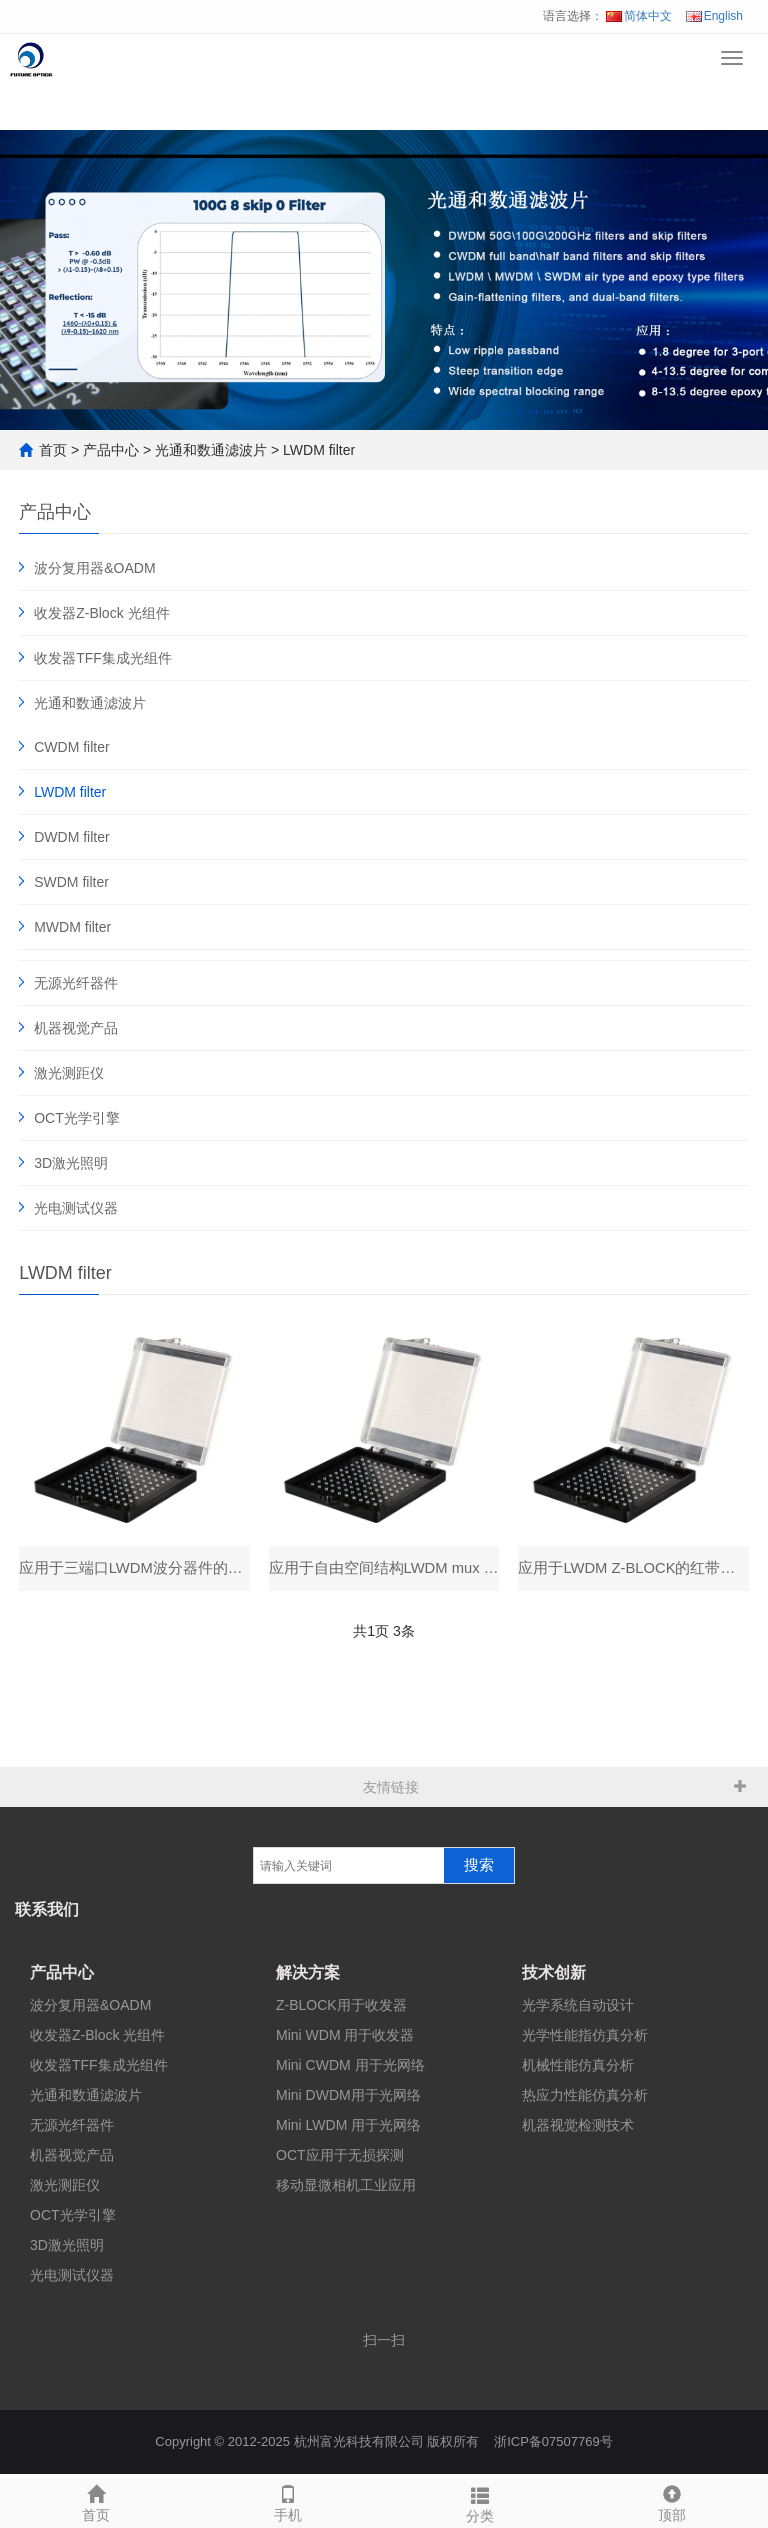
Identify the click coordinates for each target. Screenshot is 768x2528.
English (714, 16)
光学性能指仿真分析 (585, 2039)
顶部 (672, 2501)
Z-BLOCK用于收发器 (341, 2009)
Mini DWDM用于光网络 (348, 2099)
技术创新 (554, 1976)
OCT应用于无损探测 (340, 2159)
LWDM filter (319, 450)
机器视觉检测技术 (578, 2129)
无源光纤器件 (76, 983)
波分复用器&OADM (94, 568)
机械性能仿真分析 (578, 2069)
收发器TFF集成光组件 (103, 658)
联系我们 (47, 1913)
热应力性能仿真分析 (585, 2099)
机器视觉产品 (76, 1028)
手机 (288, 2501)
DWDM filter (71, 837)
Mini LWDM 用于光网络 (348, 2129)
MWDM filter (72, 927)
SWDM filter (71, 882)
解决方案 (308, 1976)
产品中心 (111, 450)
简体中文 (639, 16)
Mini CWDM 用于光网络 (350, 2069)
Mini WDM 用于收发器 (345, 2039)
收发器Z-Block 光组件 (101, 613)
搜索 (479, 1869)
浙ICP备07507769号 (553, 2445)
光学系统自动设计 (578, 2009)
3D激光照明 (71, 1163)
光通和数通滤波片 (211, 450)
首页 (53, 450)
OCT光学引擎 (77, 1118)
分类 (480, 2502)
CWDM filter (71, 747)
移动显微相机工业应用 (346, 2189)
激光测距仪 (69, 1073)
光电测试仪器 (76, 1208)
